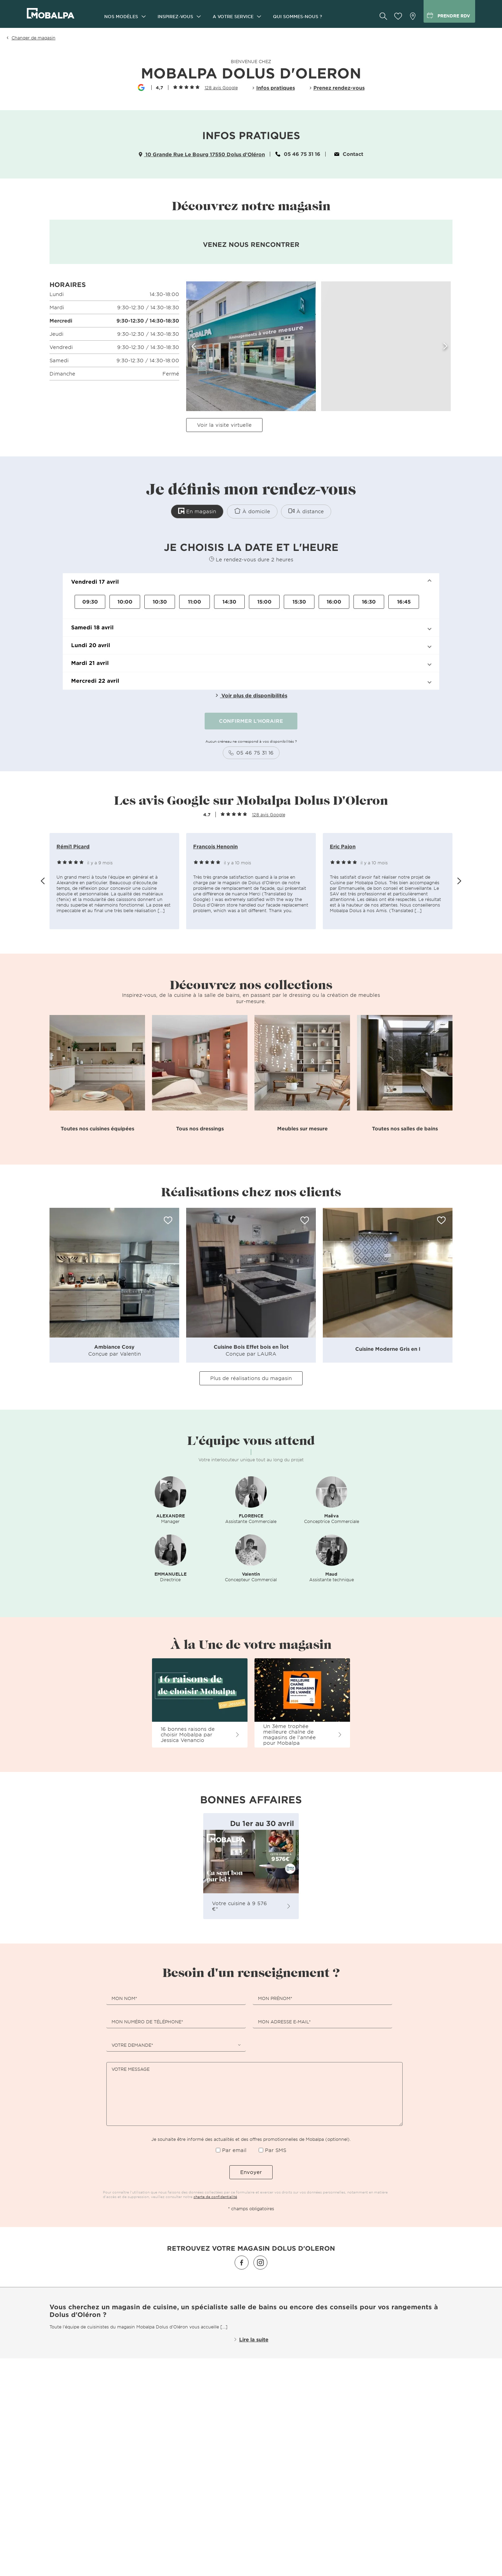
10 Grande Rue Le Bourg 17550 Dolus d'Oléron (202, 154)
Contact (348, 154)
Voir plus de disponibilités (251, 695)
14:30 (229, 602)
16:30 (369, 602)
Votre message (131, 2069)
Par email (234, 2150)
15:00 (264, 602)
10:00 (124, 602)
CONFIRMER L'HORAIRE (251, 721)
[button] (251, 582)
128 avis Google (221, 87)
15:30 (299, 602)
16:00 (334, 602)
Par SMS (275, 2150)
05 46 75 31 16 (297, 154)
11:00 (194, 602)
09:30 (90, 602)
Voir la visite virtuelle (224, 425)
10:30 (160, 602)
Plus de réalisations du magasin (251, 1378)
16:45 (404, 602)
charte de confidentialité (215, 2196)
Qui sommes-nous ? (297, 16)
